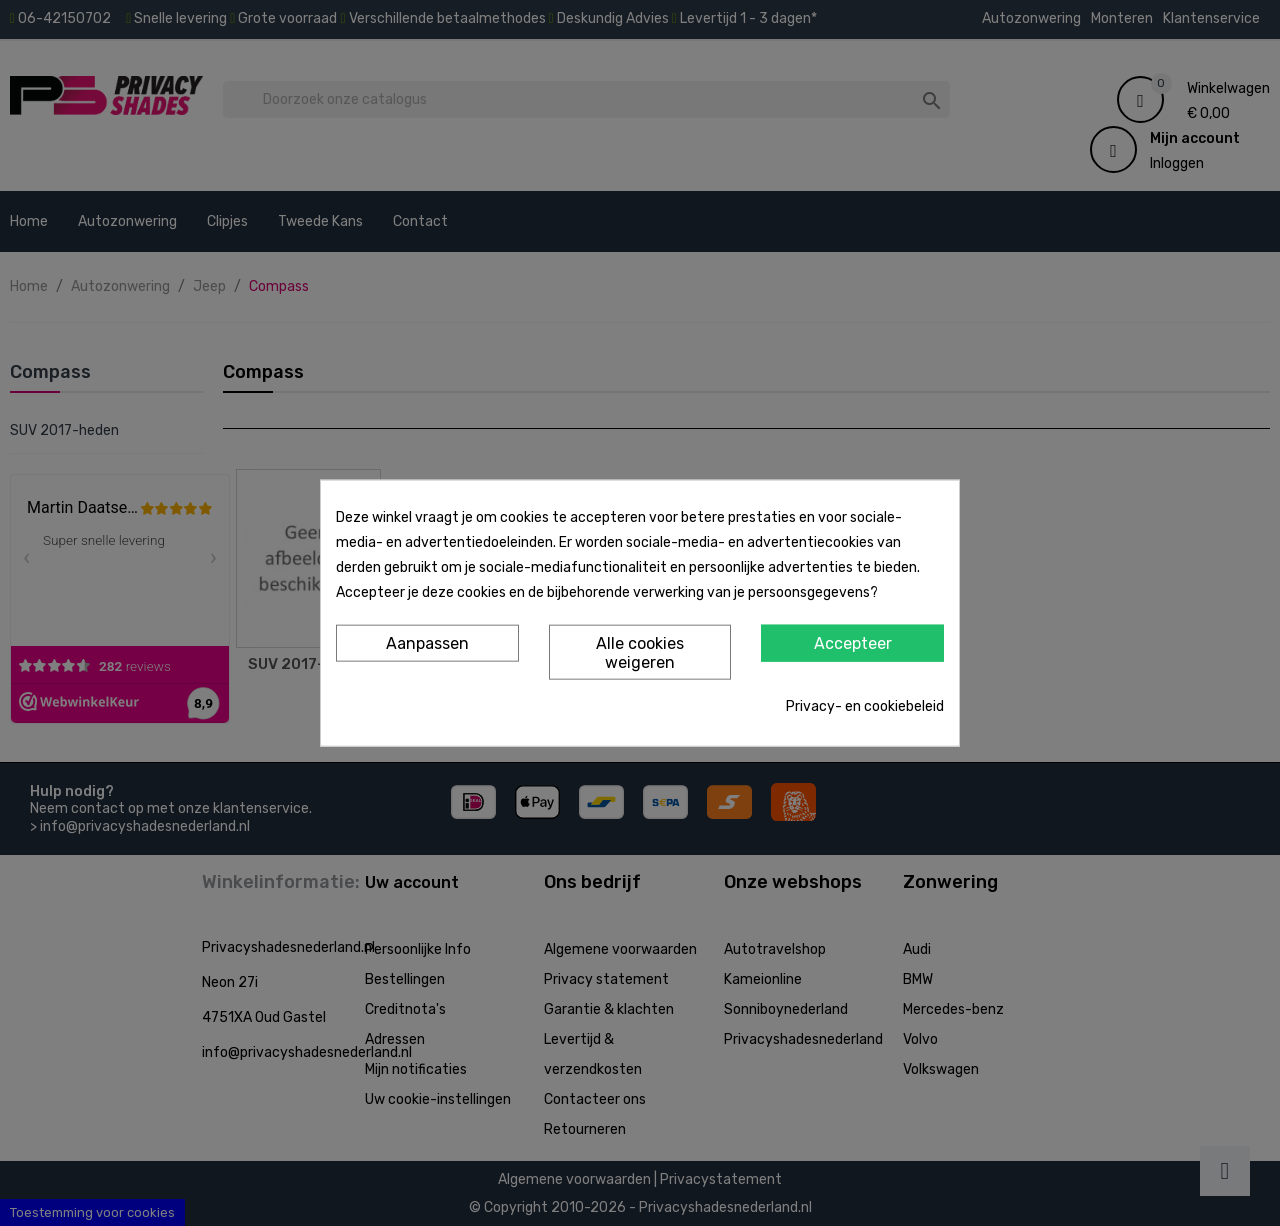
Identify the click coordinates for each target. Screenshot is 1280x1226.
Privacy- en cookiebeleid (865, 706)
